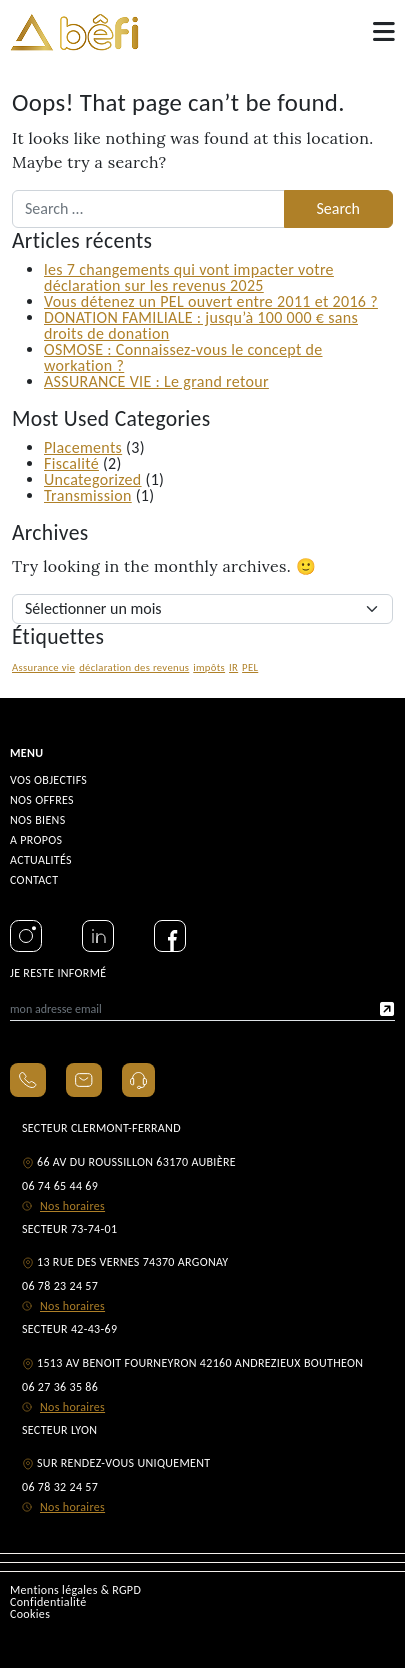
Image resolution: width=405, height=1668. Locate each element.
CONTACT (34, 880)
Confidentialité (48, 1602)
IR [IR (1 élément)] (233, 667)
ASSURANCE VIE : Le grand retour (156, 381)
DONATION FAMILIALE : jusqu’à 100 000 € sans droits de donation (201, 325)
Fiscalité (71, 463)
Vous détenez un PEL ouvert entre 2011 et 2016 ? (211, 301)
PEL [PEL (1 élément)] (250, 667)
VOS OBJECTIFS (48, 780)
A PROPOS (36, 840)
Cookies (30, 1614)
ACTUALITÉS (41, 860)
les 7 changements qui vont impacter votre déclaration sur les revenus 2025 (189, 277)
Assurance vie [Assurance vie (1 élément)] (43, 667)
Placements (83, 447)
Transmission (88, 495)
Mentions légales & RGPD (75, 1590)
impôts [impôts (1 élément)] (209, 667)
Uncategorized (93, 479)
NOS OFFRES (42, 800)
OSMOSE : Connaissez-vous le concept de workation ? (183, 357)
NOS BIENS (37, 820)
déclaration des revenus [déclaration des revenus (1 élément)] (134, 667)
